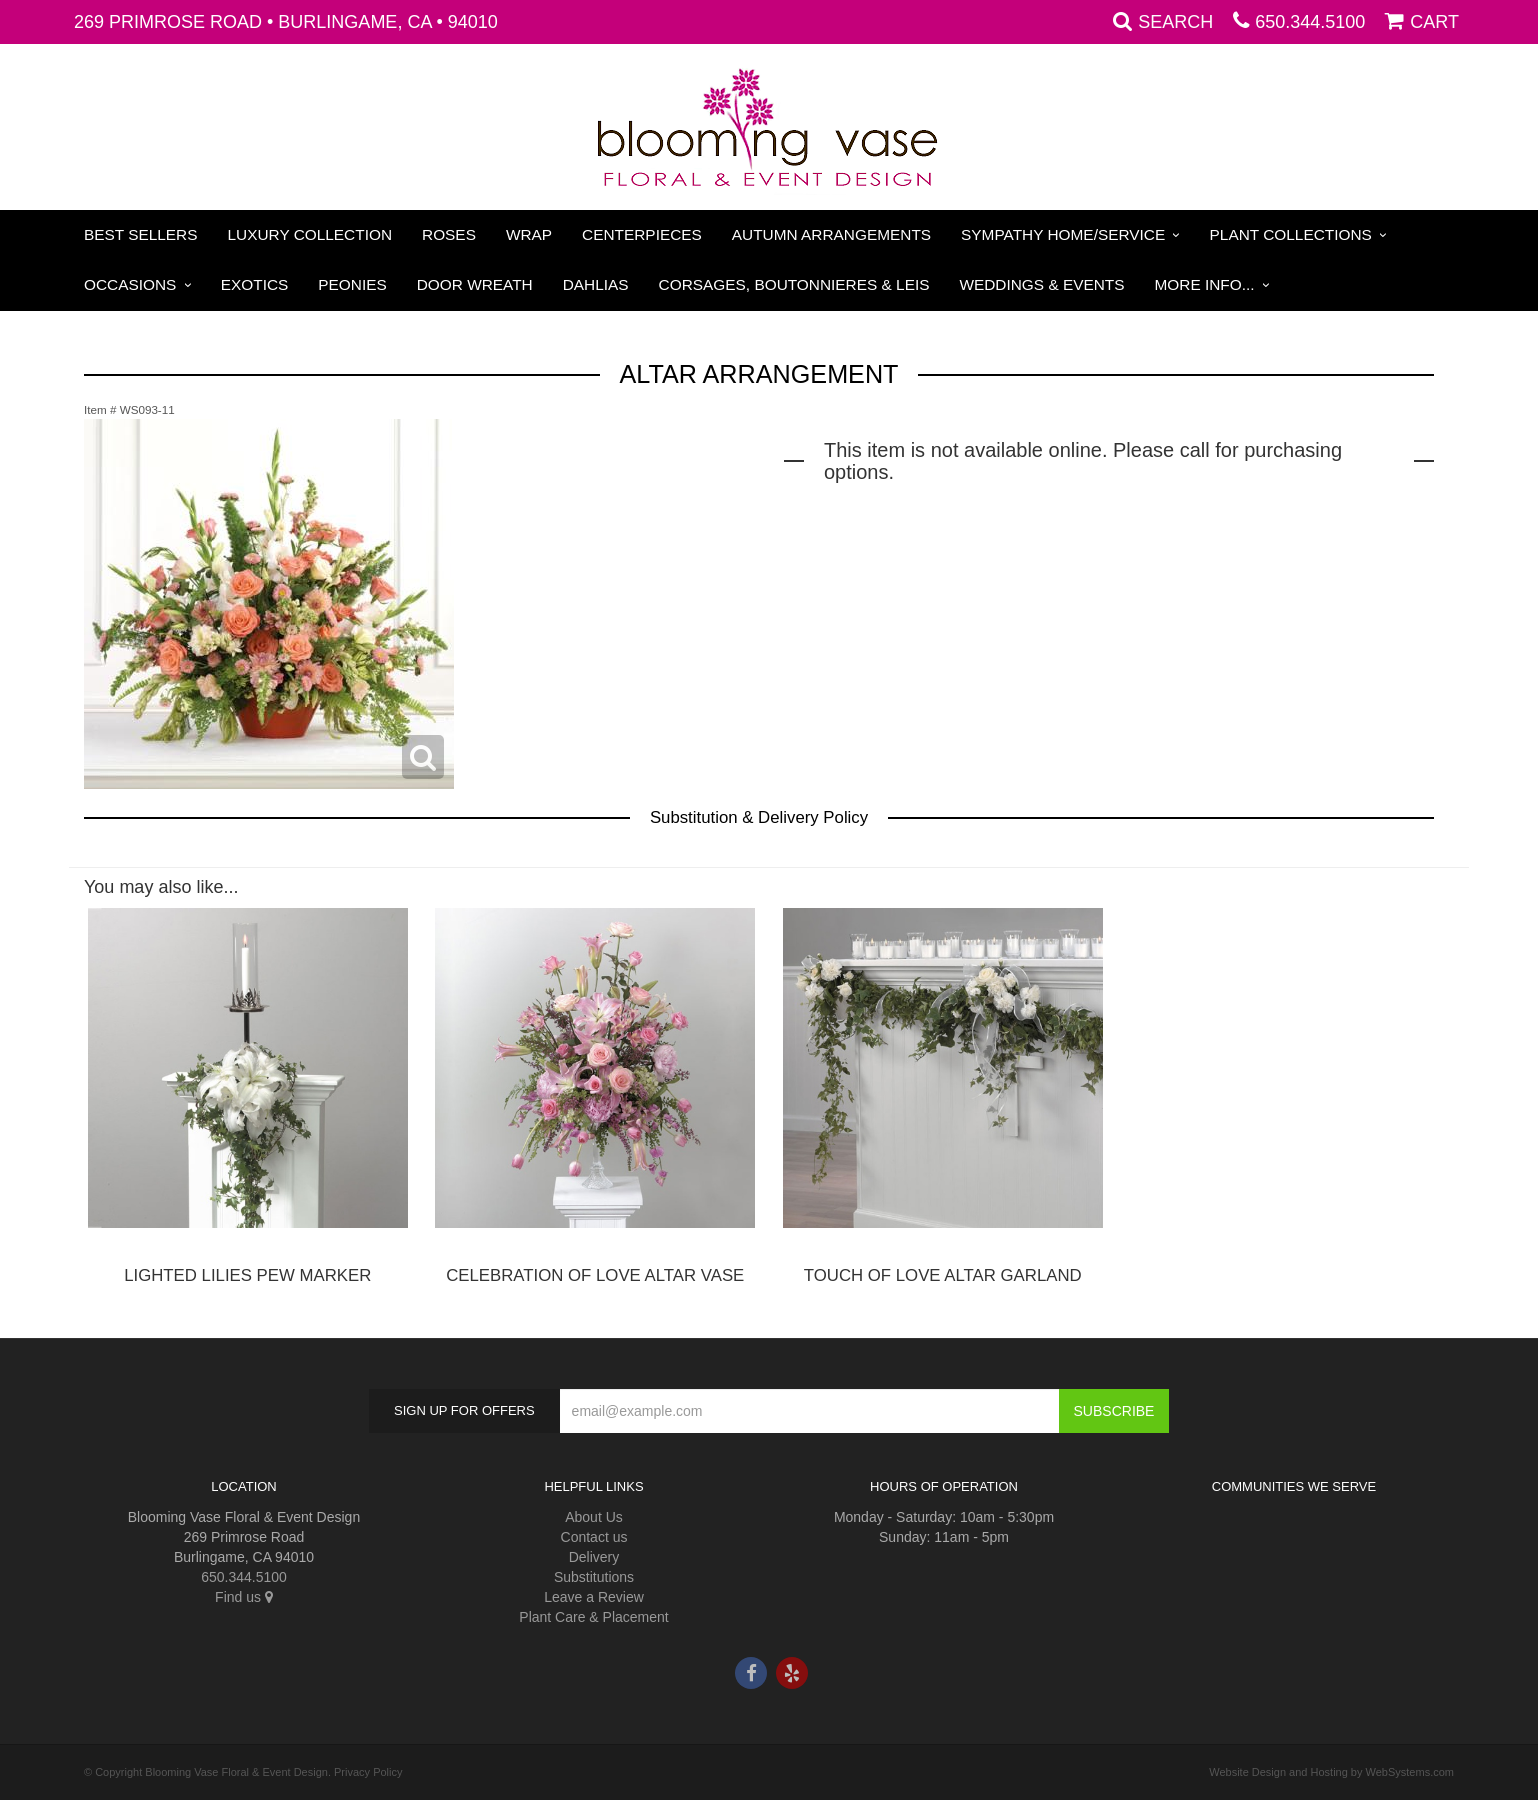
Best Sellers (141, 234)
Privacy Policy (368, 1772)
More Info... (1205, 284)
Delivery (594, 1557)
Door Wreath (475, 284)
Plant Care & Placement (593, 1617)
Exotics (255, 284)
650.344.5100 (1310, 22)
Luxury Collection (310, 234)
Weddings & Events (1041, 284)
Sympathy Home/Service (1063, 234)
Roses (449, 234)
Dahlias (596, 284)
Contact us (594, 1537)
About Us (594, 1517)
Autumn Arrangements (831, 234)
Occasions (130, 284)
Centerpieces (642, 234)
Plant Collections (1291, 234)
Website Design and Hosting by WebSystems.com (1331, 1772)
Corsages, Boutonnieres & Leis (794, 284)
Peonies (352, 284)
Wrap (529, 234)
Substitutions (594, 1577)
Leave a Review (594, 1597)
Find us (244, 1597)
